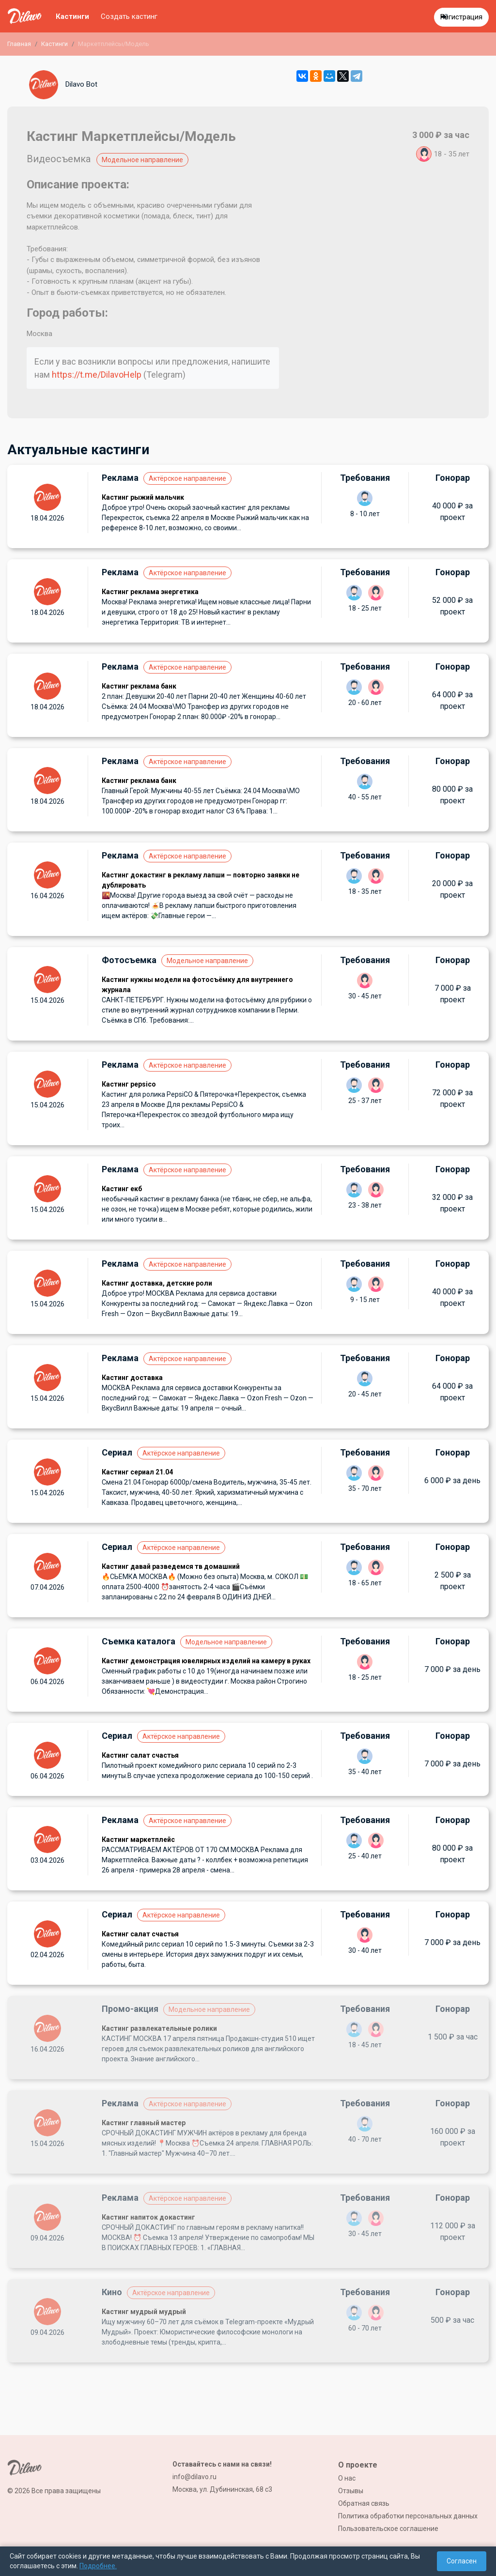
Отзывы (350, 2491)
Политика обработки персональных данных (408, 2516)
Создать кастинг (129, 16)
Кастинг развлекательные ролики (159, 2028)
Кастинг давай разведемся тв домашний (171, 1566)
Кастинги (72, 16)
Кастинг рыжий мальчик (143, 497)
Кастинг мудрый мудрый (144, 2311)
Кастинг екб (122, 1189)
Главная (19, 43)
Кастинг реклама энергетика (150, 592)
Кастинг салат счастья (140, 1755)
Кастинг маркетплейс (138, 1839)
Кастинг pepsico (129, 1084)
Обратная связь (363, 2503)
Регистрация (461, 17)
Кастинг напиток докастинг (148, 2217)
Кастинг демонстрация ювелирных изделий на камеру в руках (206, 1661)
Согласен (462, 2561)
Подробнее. (98, 2566)
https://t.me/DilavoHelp (96, 374)
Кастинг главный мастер (144, 2123)
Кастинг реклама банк (139, 686)
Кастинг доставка (132, 1377)
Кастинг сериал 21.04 (137, 1472)
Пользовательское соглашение (388, 2528)
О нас (347, 2478)
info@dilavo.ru (194, 2477)
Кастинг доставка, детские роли (157, 1283)
